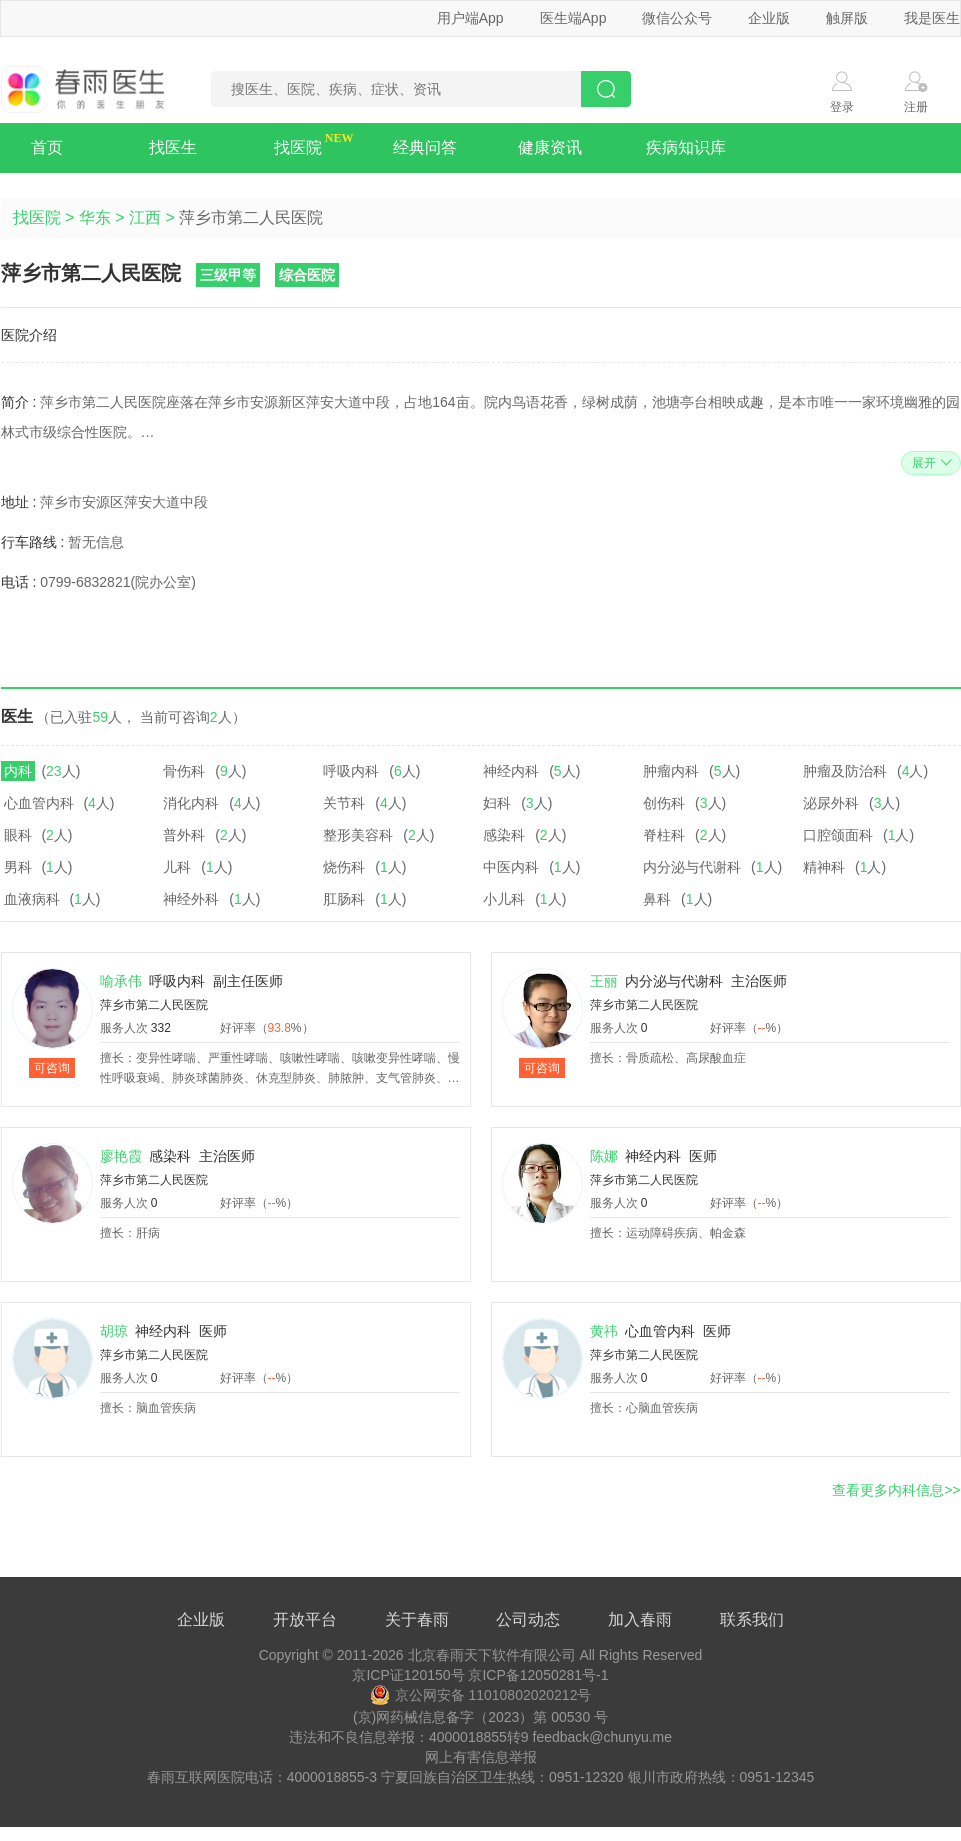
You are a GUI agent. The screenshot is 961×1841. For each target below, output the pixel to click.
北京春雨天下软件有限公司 (492, 1655)
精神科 (824, 867)
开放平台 (305, 1619)
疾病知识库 (686, 147)
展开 (929, 463)
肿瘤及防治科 (845, 771)
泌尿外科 (831, 803)
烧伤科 (344, 867)
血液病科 (32, 899)
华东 (95, 217)
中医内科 (511, 867)
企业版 (769, 18)
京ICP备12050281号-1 (538, 1675)
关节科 (344, 803)
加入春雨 (640, 1619)
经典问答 (425, 147)
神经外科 (191, 899)
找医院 (298, 147)
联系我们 (752, 1619)
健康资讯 (550, 147)
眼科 (18, 835)
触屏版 (847, 18)
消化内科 (191, 803)
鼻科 (657, 899)
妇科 (497, 803)
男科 (18, 867)
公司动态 (528, 1619)
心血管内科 (39, 803)
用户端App (470, 18)
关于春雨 (417, 1619)
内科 (18, 771)
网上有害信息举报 (481, 1757)
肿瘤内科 (671, 771)
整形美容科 (358, 835)
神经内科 (511, 771)
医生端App (573, 18)
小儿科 (504, 899)
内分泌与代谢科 (692, 867)
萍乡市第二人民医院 (154, 1005)
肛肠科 (344, 899)
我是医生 (932, 18)
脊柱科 (664, 835)
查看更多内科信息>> (896, 1490)
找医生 (173, 147)
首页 (47, 147)
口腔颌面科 (838, 835)
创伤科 (664, 803)
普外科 (184, 835)
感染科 (504, 835)
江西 (145, 217)
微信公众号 (677, 18)
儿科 (177, 867)
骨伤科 (184, 771)
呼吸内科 (351, 771)
